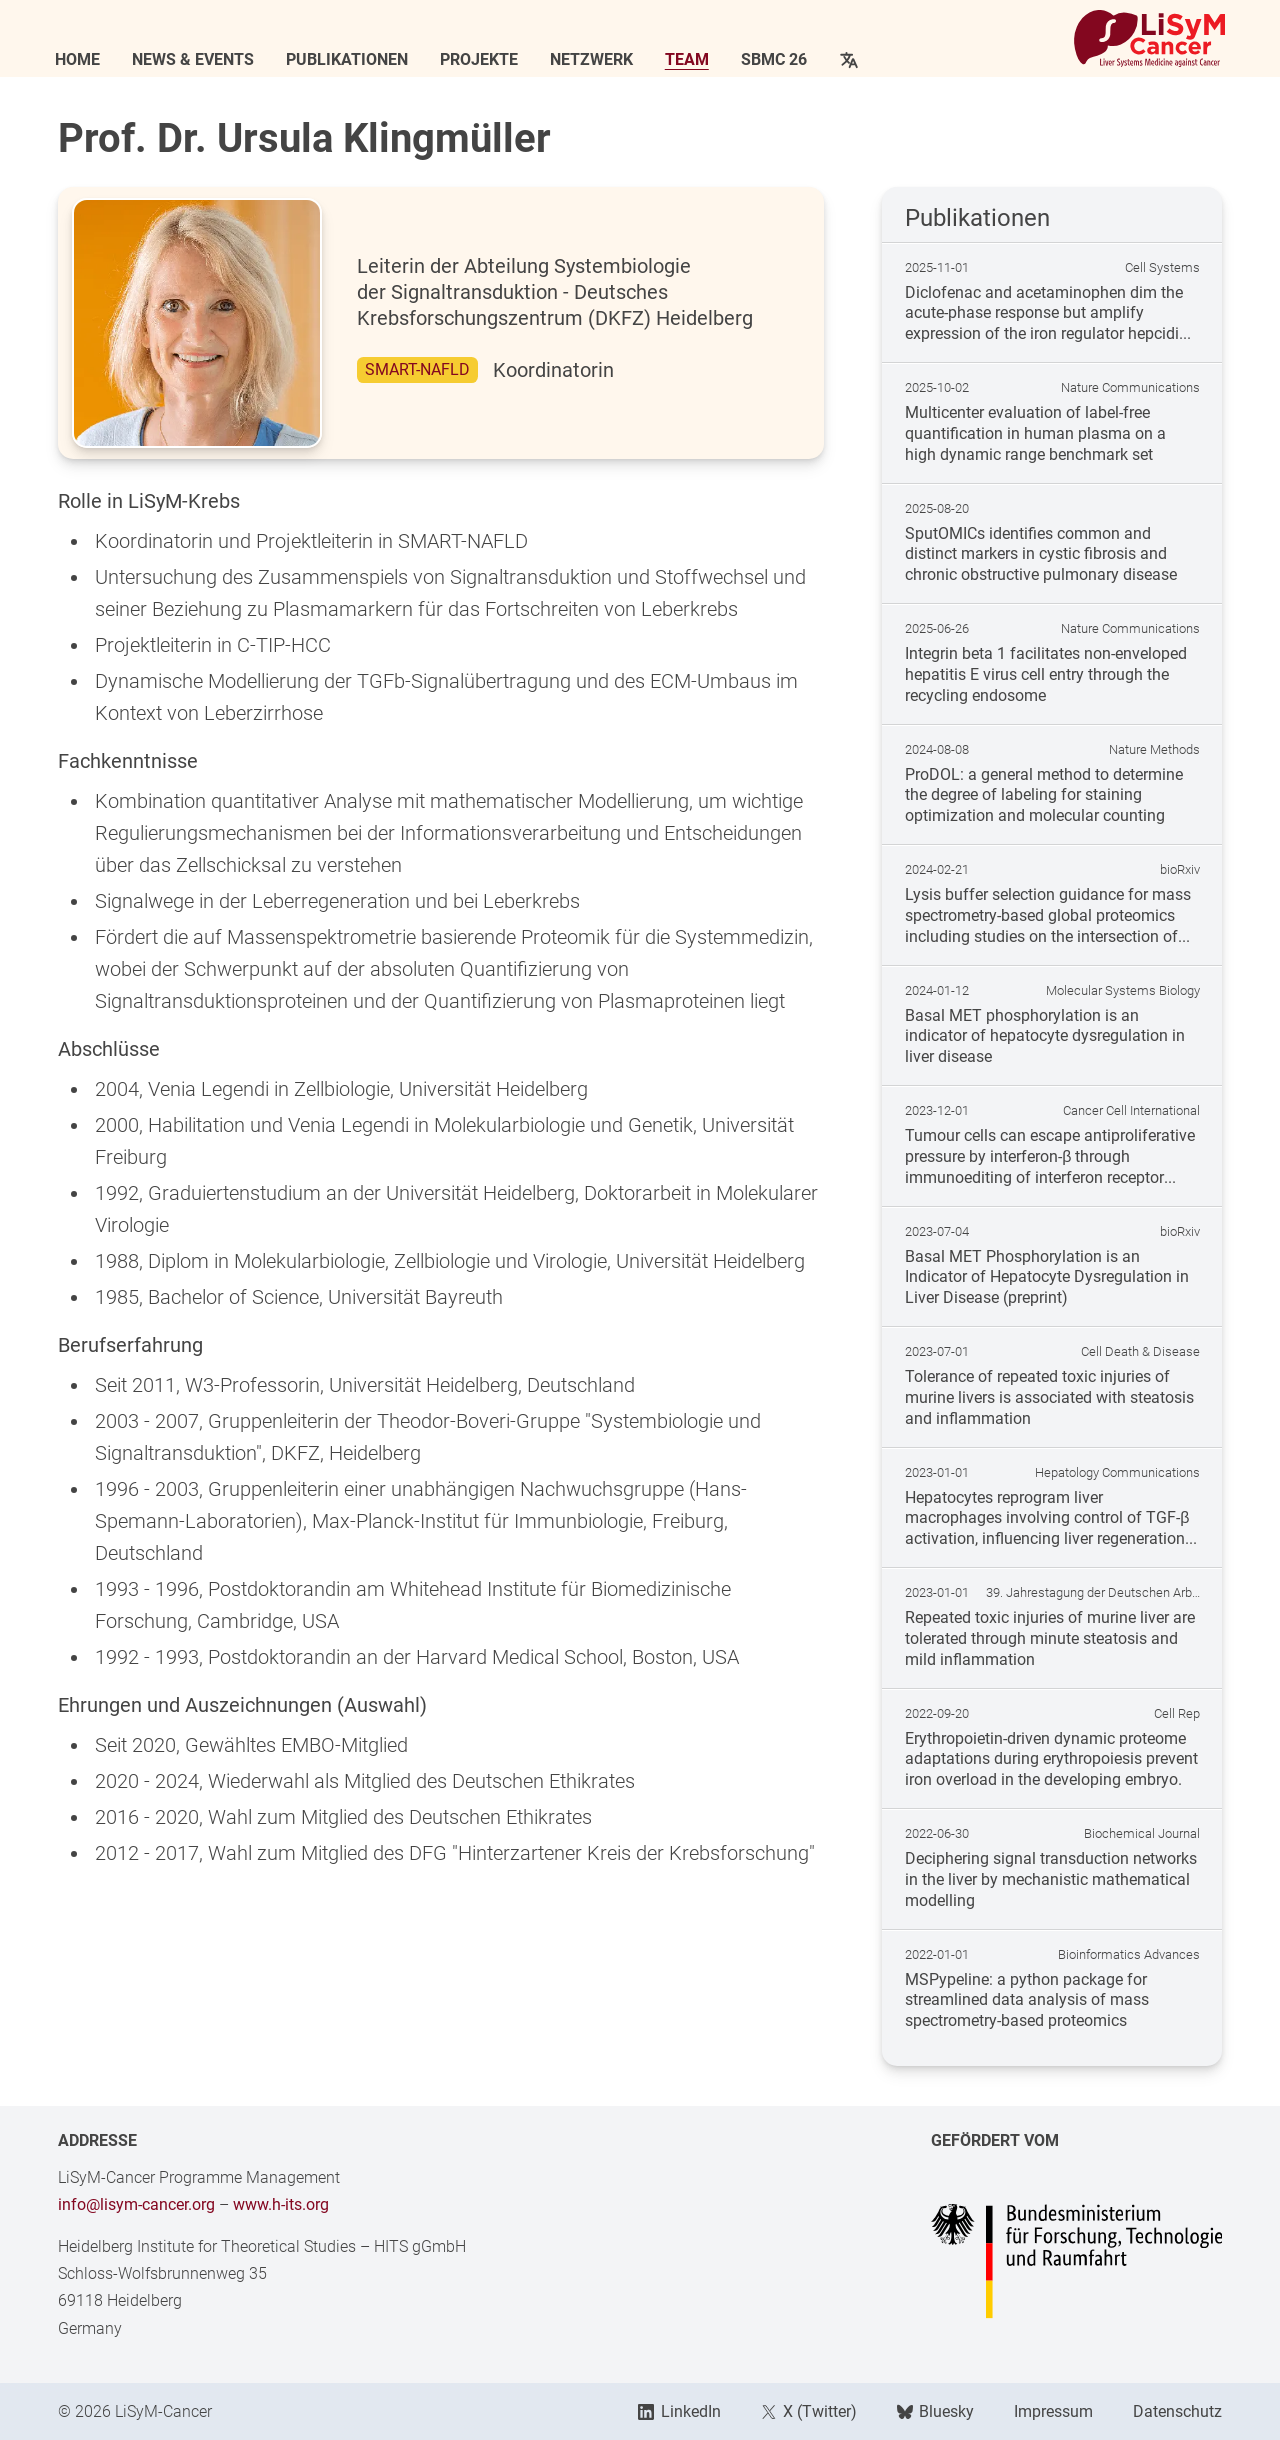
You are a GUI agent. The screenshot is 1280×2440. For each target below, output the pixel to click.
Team (690, 60)
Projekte (482, 60)
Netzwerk (594, 60)
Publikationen (350, 60)
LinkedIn (679, 2411)
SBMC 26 (777, 60)
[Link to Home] (1147, 39)
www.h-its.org (281, 2204)
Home (80, 60)
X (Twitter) (809, 2411)
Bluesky (935, 2411)
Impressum (1053, 2411)
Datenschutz (1177, 2411)
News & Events (196, 60)
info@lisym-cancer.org (136, 2204)
